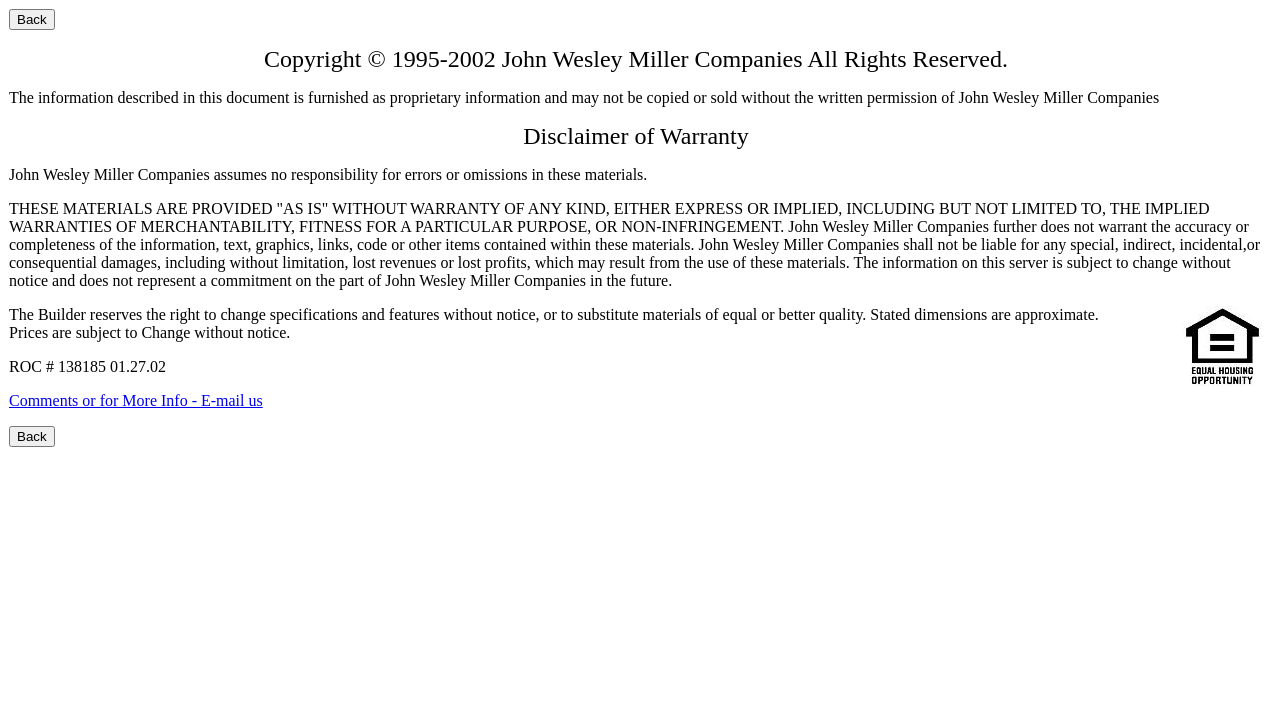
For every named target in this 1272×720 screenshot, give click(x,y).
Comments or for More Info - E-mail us (136, 400)
